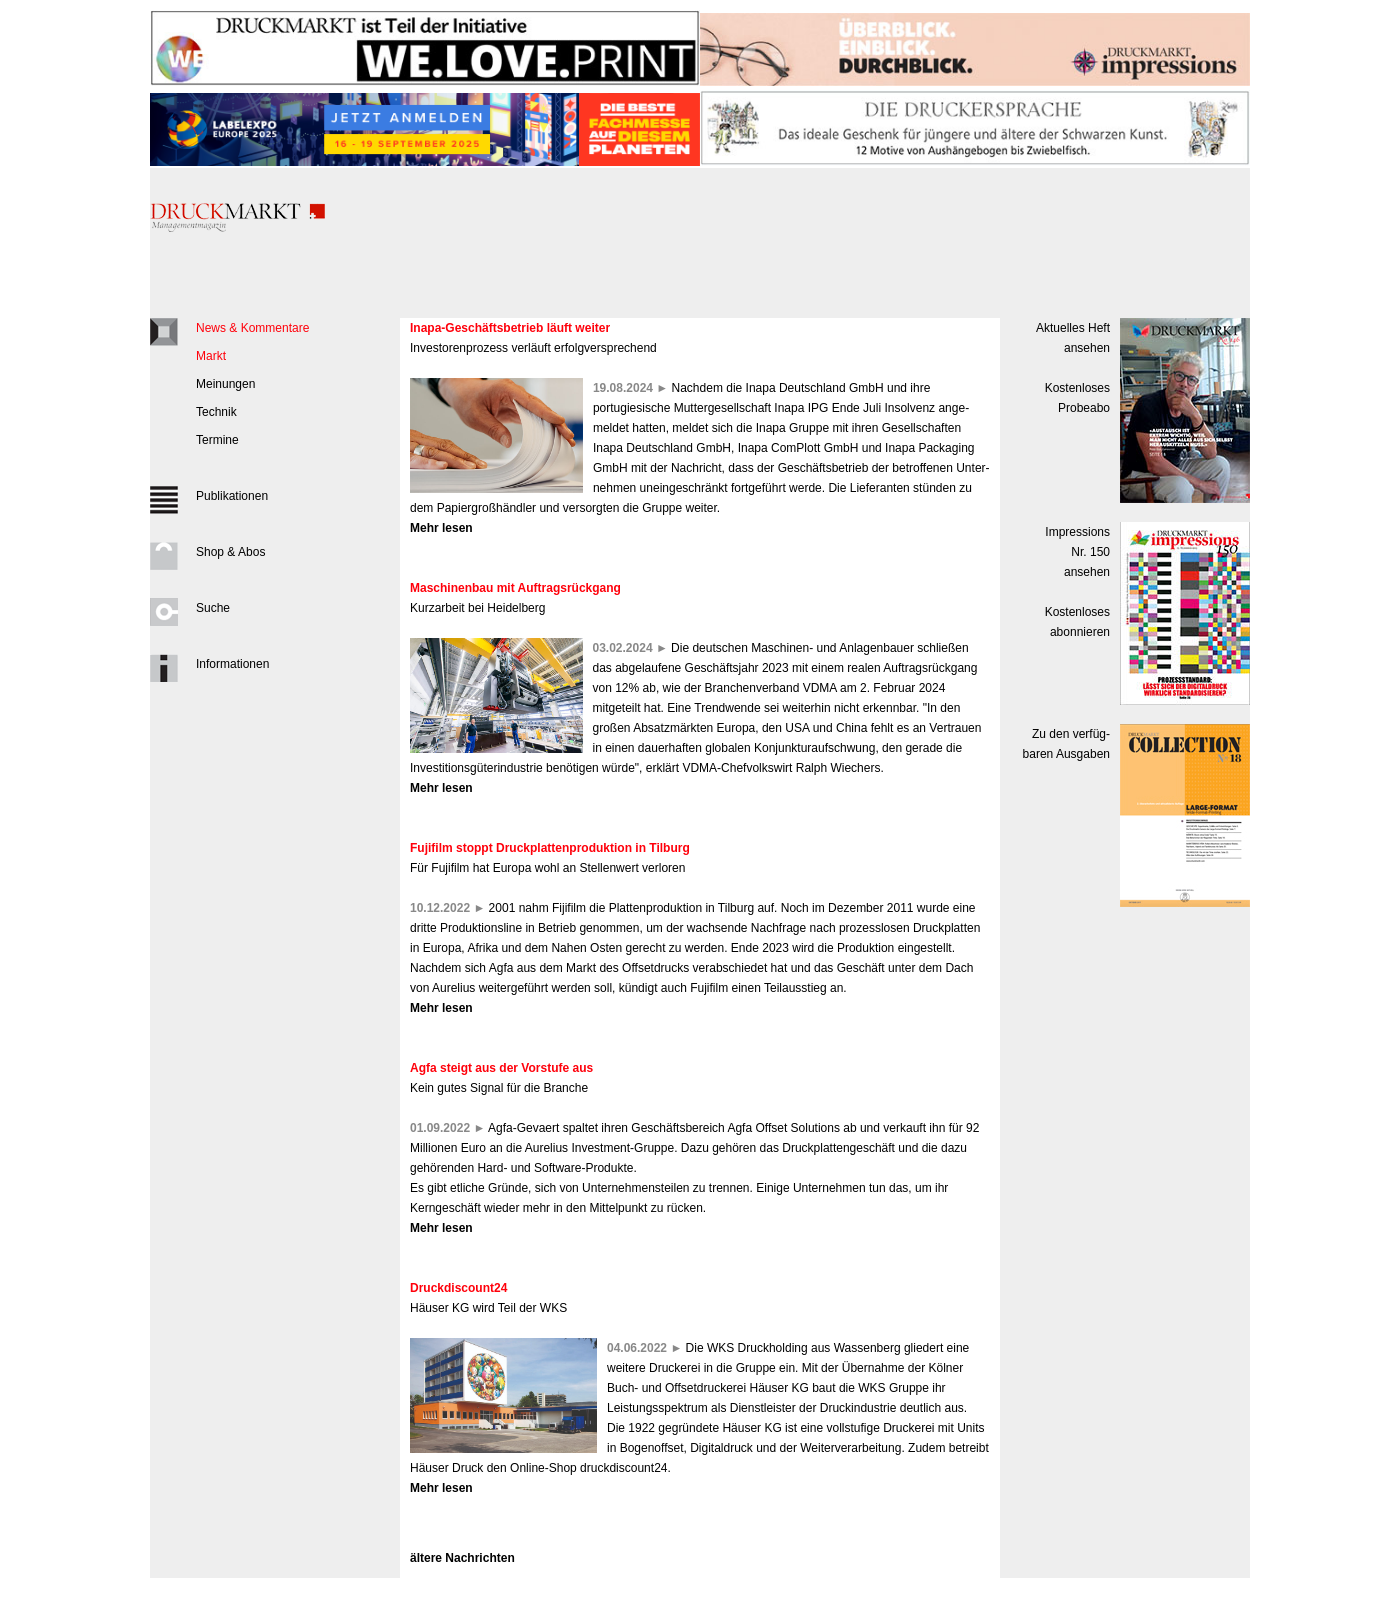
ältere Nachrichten (462, 1558)
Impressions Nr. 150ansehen (1077, 552)
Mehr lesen (441, 528)
